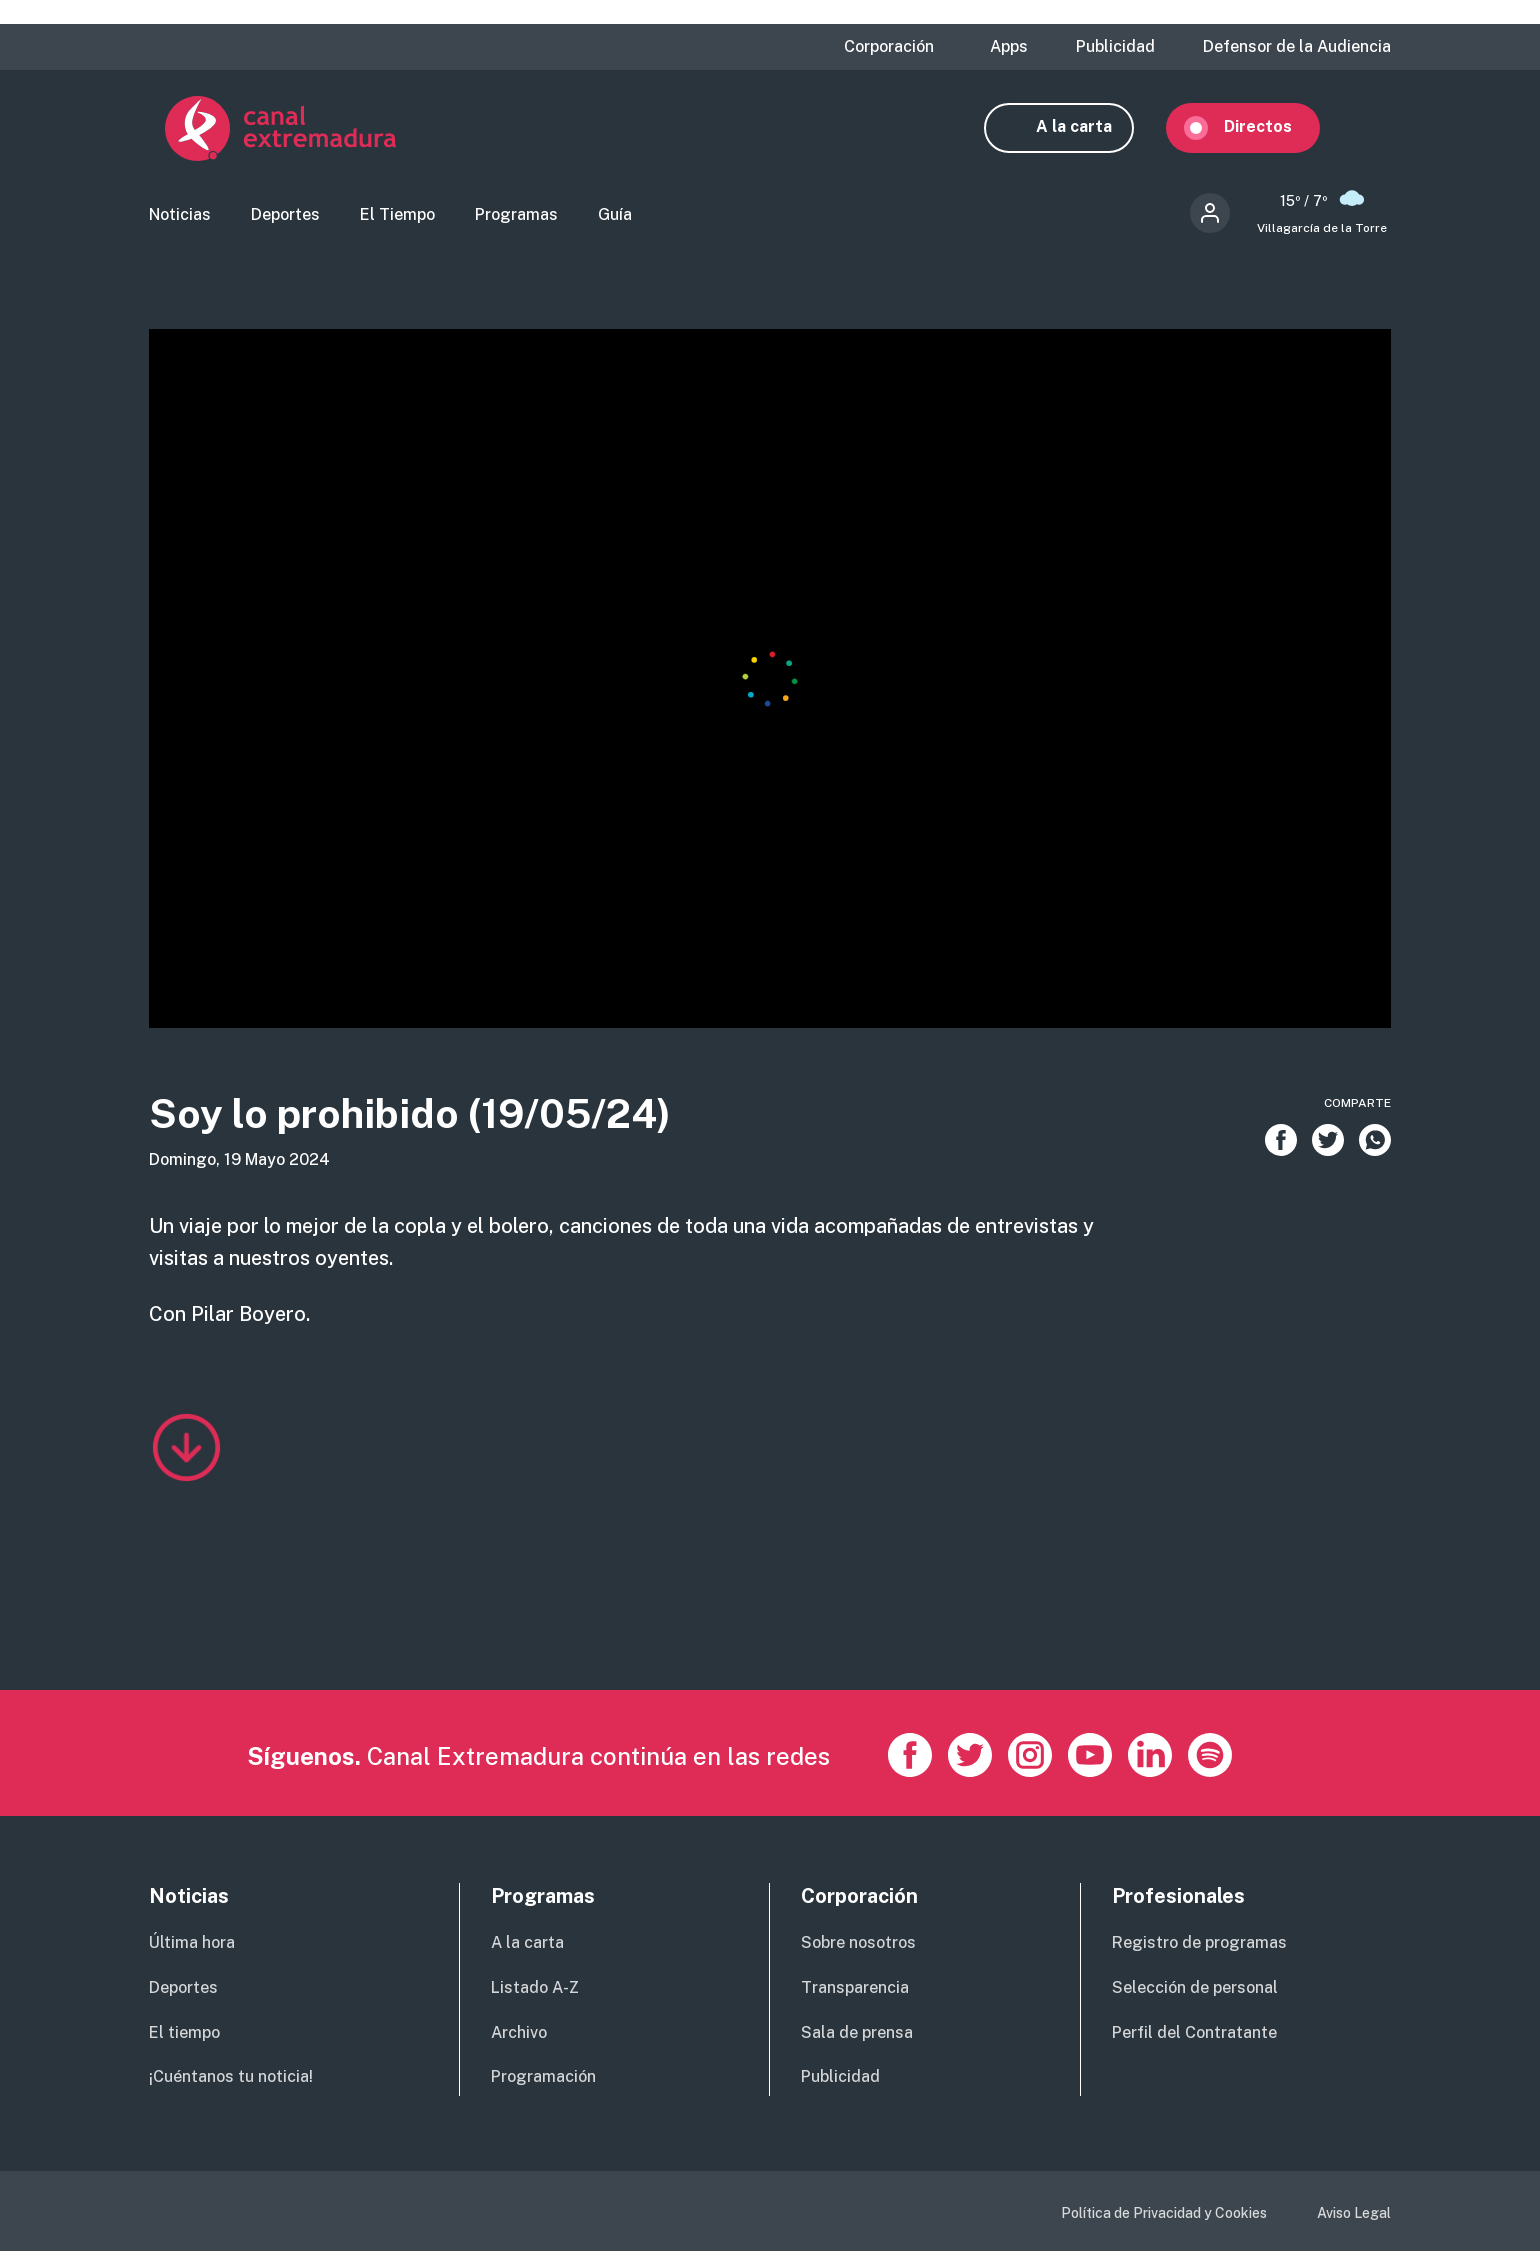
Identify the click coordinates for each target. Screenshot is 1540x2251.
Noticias (180, 215)
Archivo (519, 2032)
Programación (543, 2076)
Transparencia (855, 1987)
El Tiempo (397, 215)
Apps (1009, 47)
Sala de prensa (857, 2032)
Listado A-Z (535, 1987)
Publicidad (1115, 47)
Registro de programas (1199, 1942)
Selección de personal (1195, 1987)
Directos (1274, 127)
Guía (615, 215)
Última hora (192, 1942)
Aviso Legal (1354, 2213)
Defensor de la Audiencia (1297, 47)
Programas (516, 215)
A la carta (1090, 127)
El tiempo (184, 2032)
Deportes (285, 215)
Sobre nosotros (858, 1942)
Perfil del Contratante (1194, 2032)
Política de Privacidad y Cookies (1164, 2213)
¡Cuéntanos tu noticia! (231, 2076)
